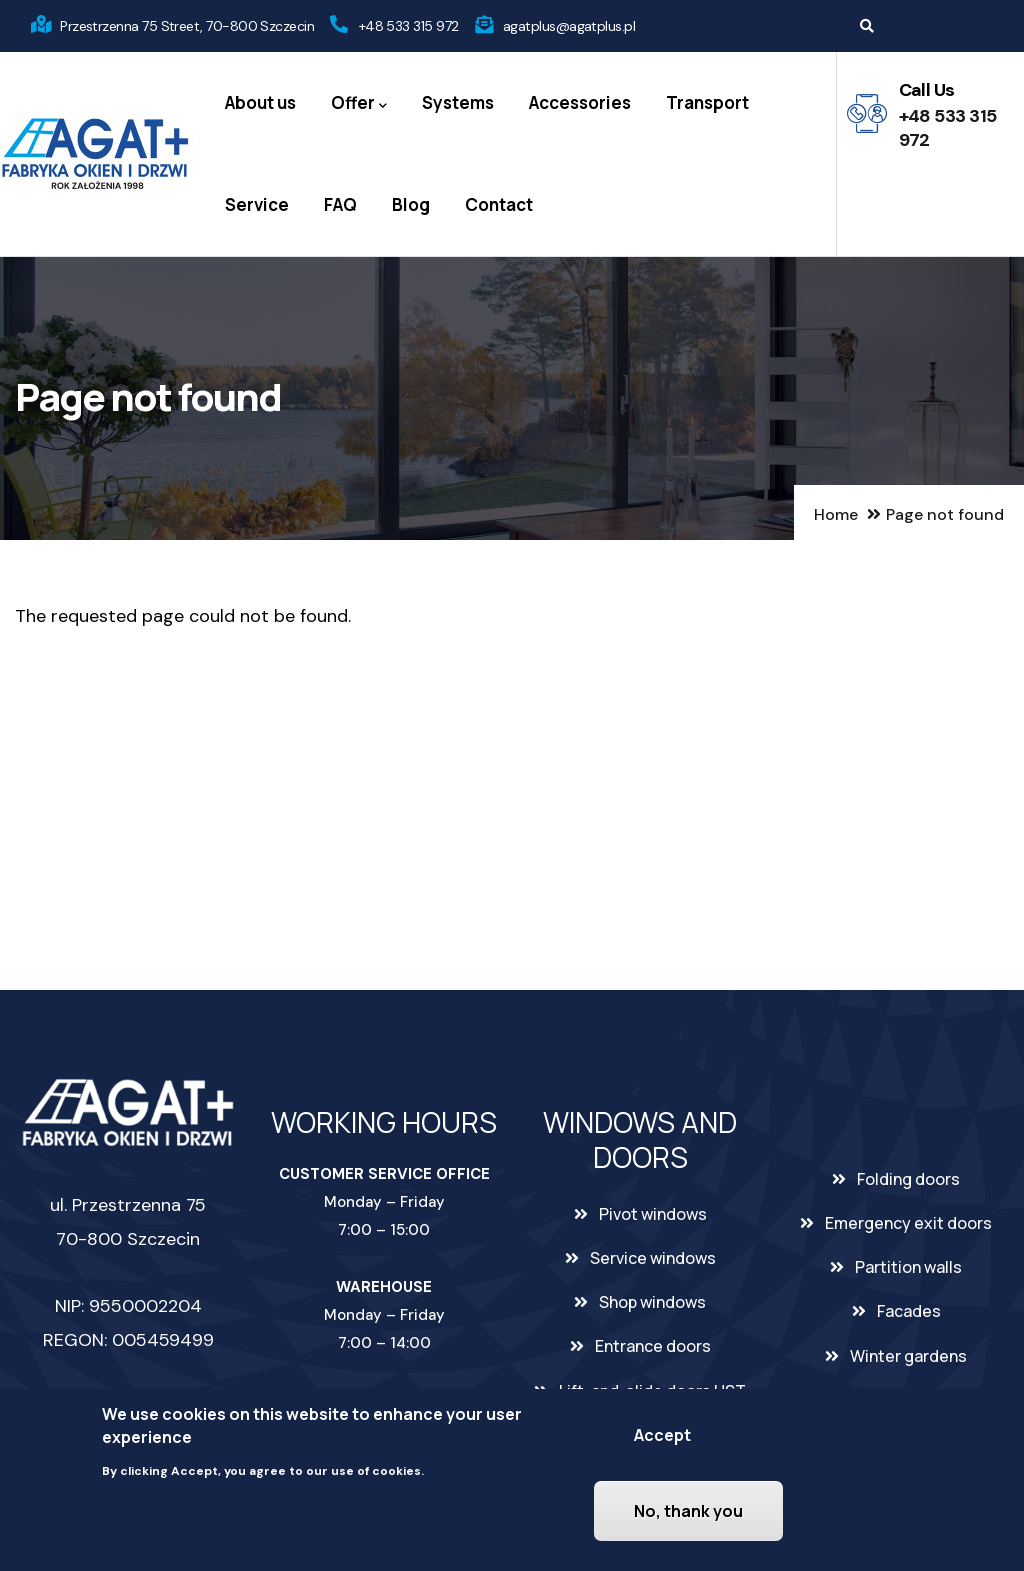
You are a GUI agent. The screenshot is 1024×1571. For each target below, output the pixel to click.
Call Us (927, 90)
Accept (662, 1436)
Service (257, 204)
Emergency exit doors (908, 1223)
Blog (411, 204)
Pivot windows (653, 1214)
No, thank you (688, 1512)
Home (836, 514)
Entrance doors (653, 1346)
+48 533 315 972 (409, 26)
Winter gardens (908, 1356)
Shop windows (652, 1302)
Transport (707, 102)
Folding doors (908, 1179)
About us (260, 102)
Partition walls (908, 1267)
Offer (359, 103)
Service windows (653, 1258)
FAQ (340, 204)
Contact (499, 204)
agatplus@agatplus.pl (569, 26)
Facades (909, 1311)
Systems (458, 102)
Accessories (580, 102)
